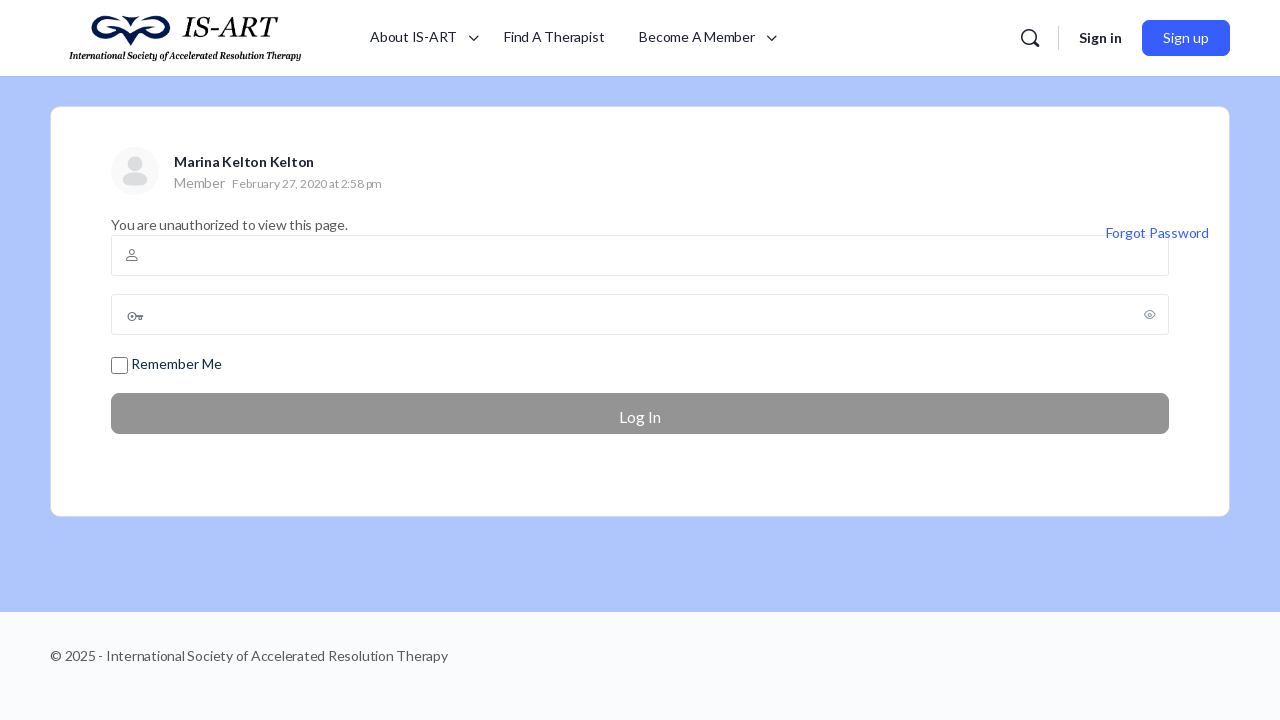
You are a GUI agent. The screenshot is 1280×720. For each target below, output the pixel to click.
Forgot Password (1157, 232)
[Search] (1030, 38)
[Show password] (1150, 314)
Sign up (1186, 37)
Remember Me (166, 364)
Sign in (1100, 37)
